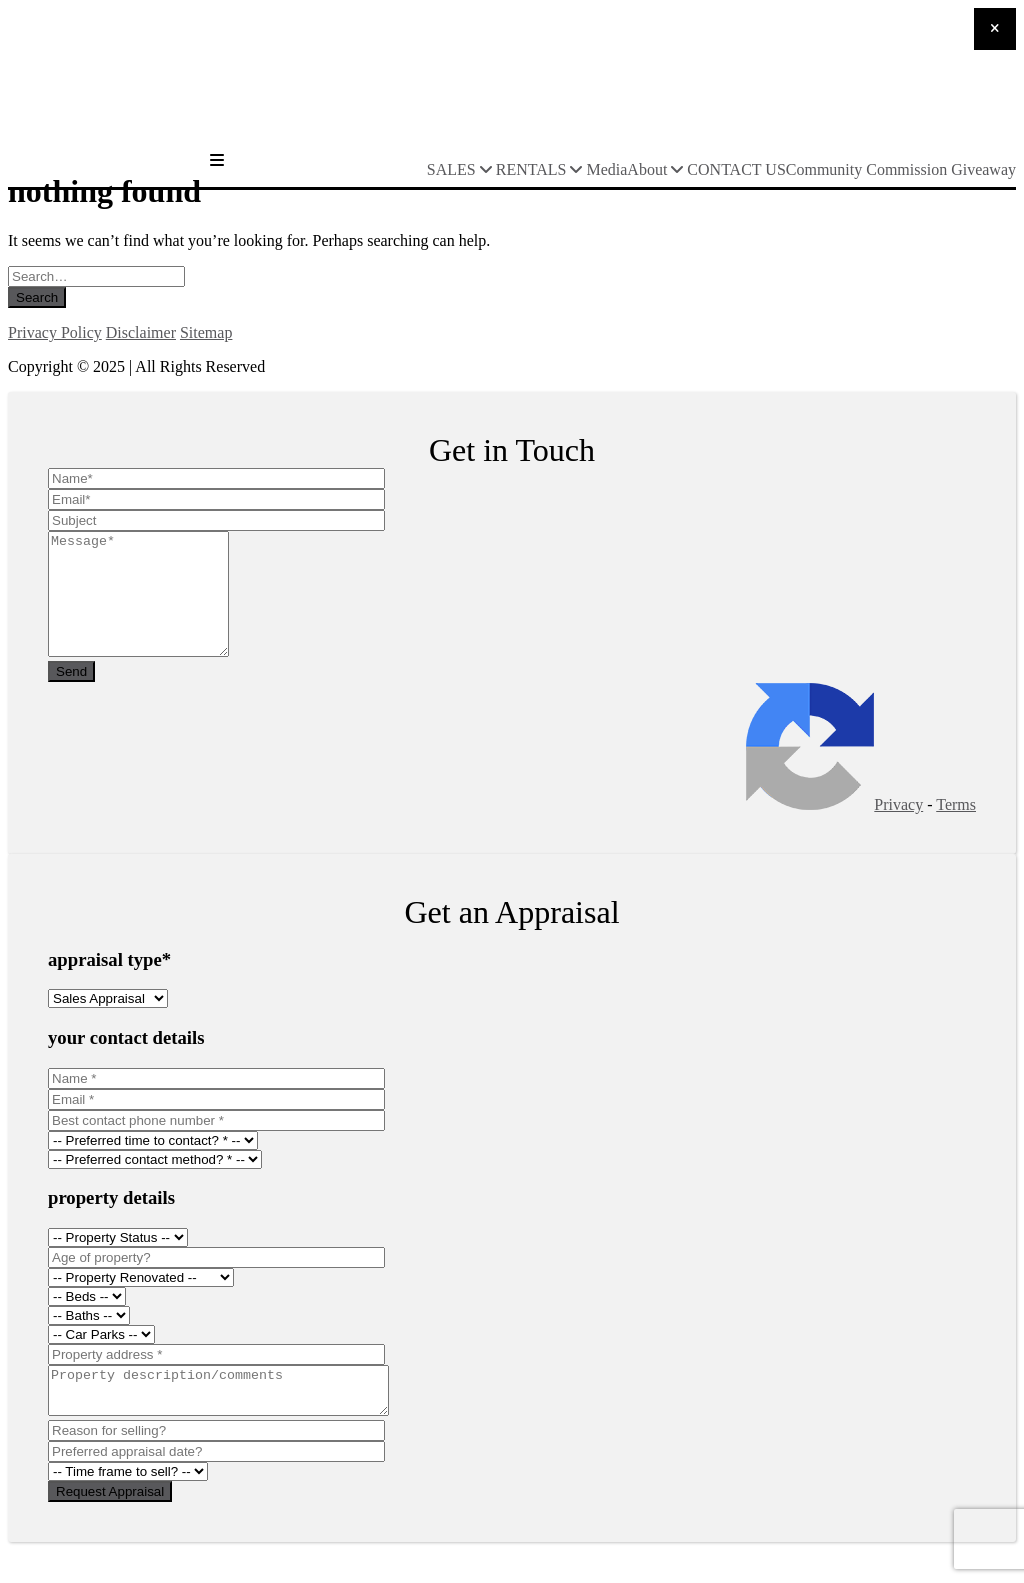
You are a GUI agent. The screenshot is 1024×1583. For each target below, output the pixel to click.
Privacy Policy (55, 332)
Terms (956, 828)
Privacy (898, 828)
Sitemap (206, 332)
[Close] (995, 29)
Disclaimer (141, 332)
